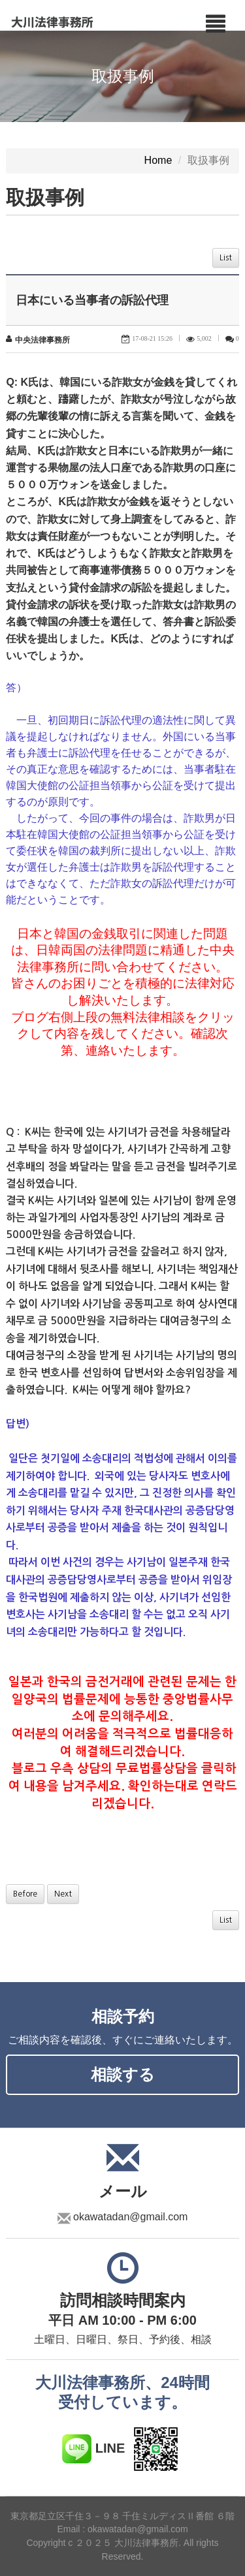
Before (25, 1894)
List (226, 258)
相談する (123, 2074)
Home (158, 160)
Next (63, 1894)
